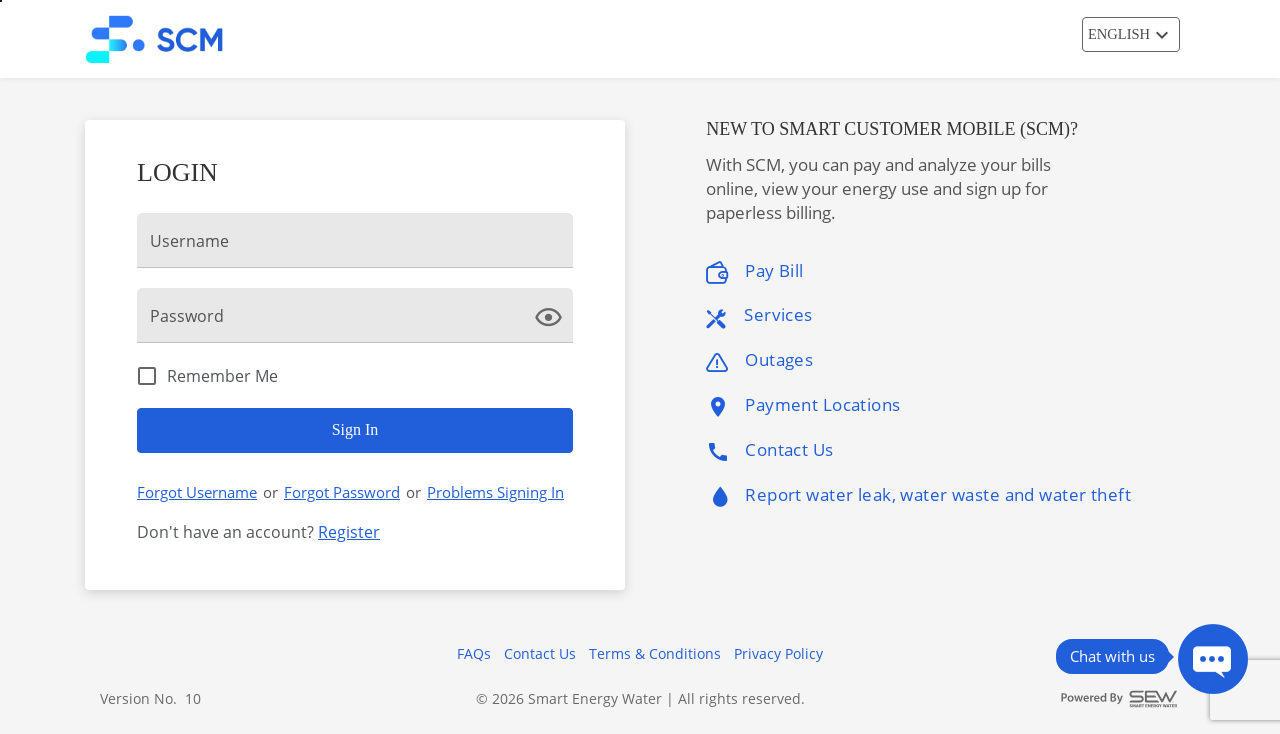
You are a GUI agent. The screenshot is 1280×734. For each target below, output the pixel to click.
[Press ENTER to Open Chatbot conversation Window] (1213, 659)
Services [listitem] (759, 315)
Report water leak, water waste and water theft (918, 497)
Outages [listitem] (759, 360)
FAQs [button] (474, 653)
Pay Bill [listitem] (754, 271)
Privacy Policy (778, 653)
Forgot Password (342, 492)
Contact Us (540, 653)
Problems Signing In (495, 492)
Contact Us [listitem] (769, 450)
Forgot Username (197, 492)
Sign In (355, 429)
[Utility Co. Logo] (168, 39)
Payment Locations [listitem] (803, 405)
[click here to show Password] (553, 315)
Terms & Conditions (655, 653)
